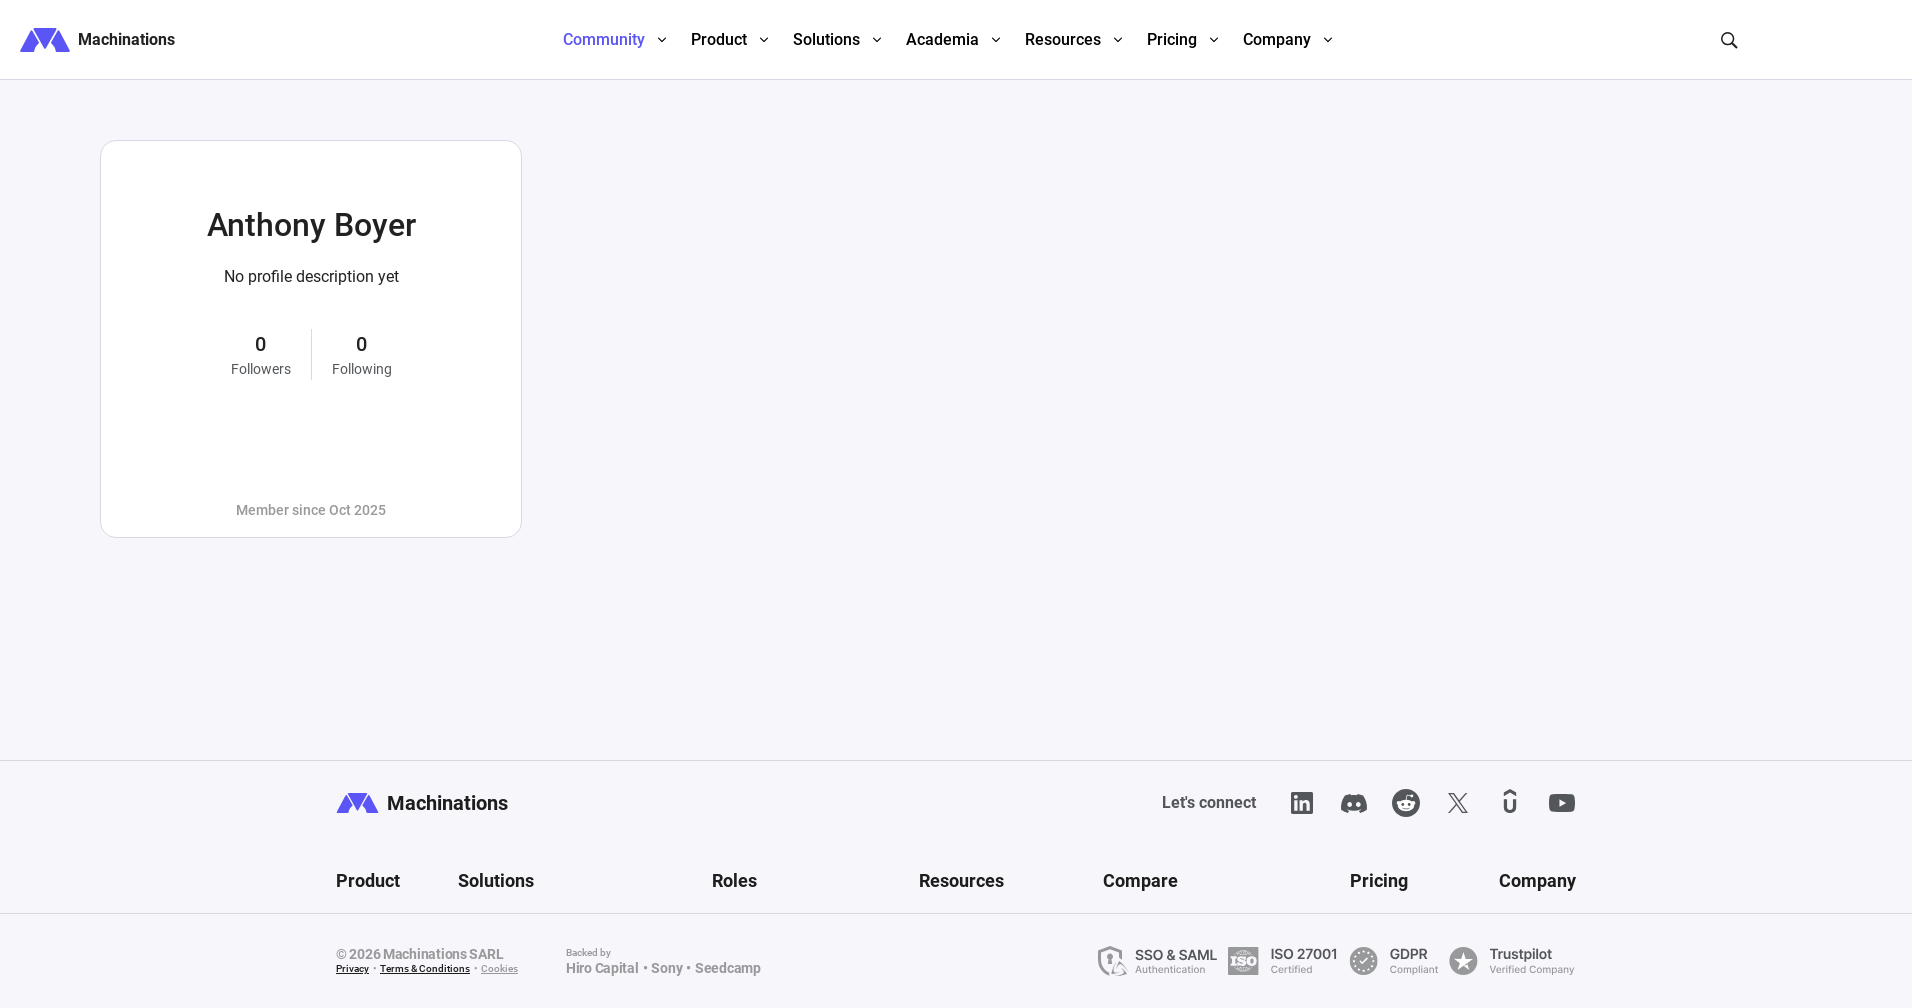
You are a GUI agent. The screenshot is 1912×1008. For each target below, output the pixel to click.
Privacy (352, 968)
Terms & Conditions (425, 968)
